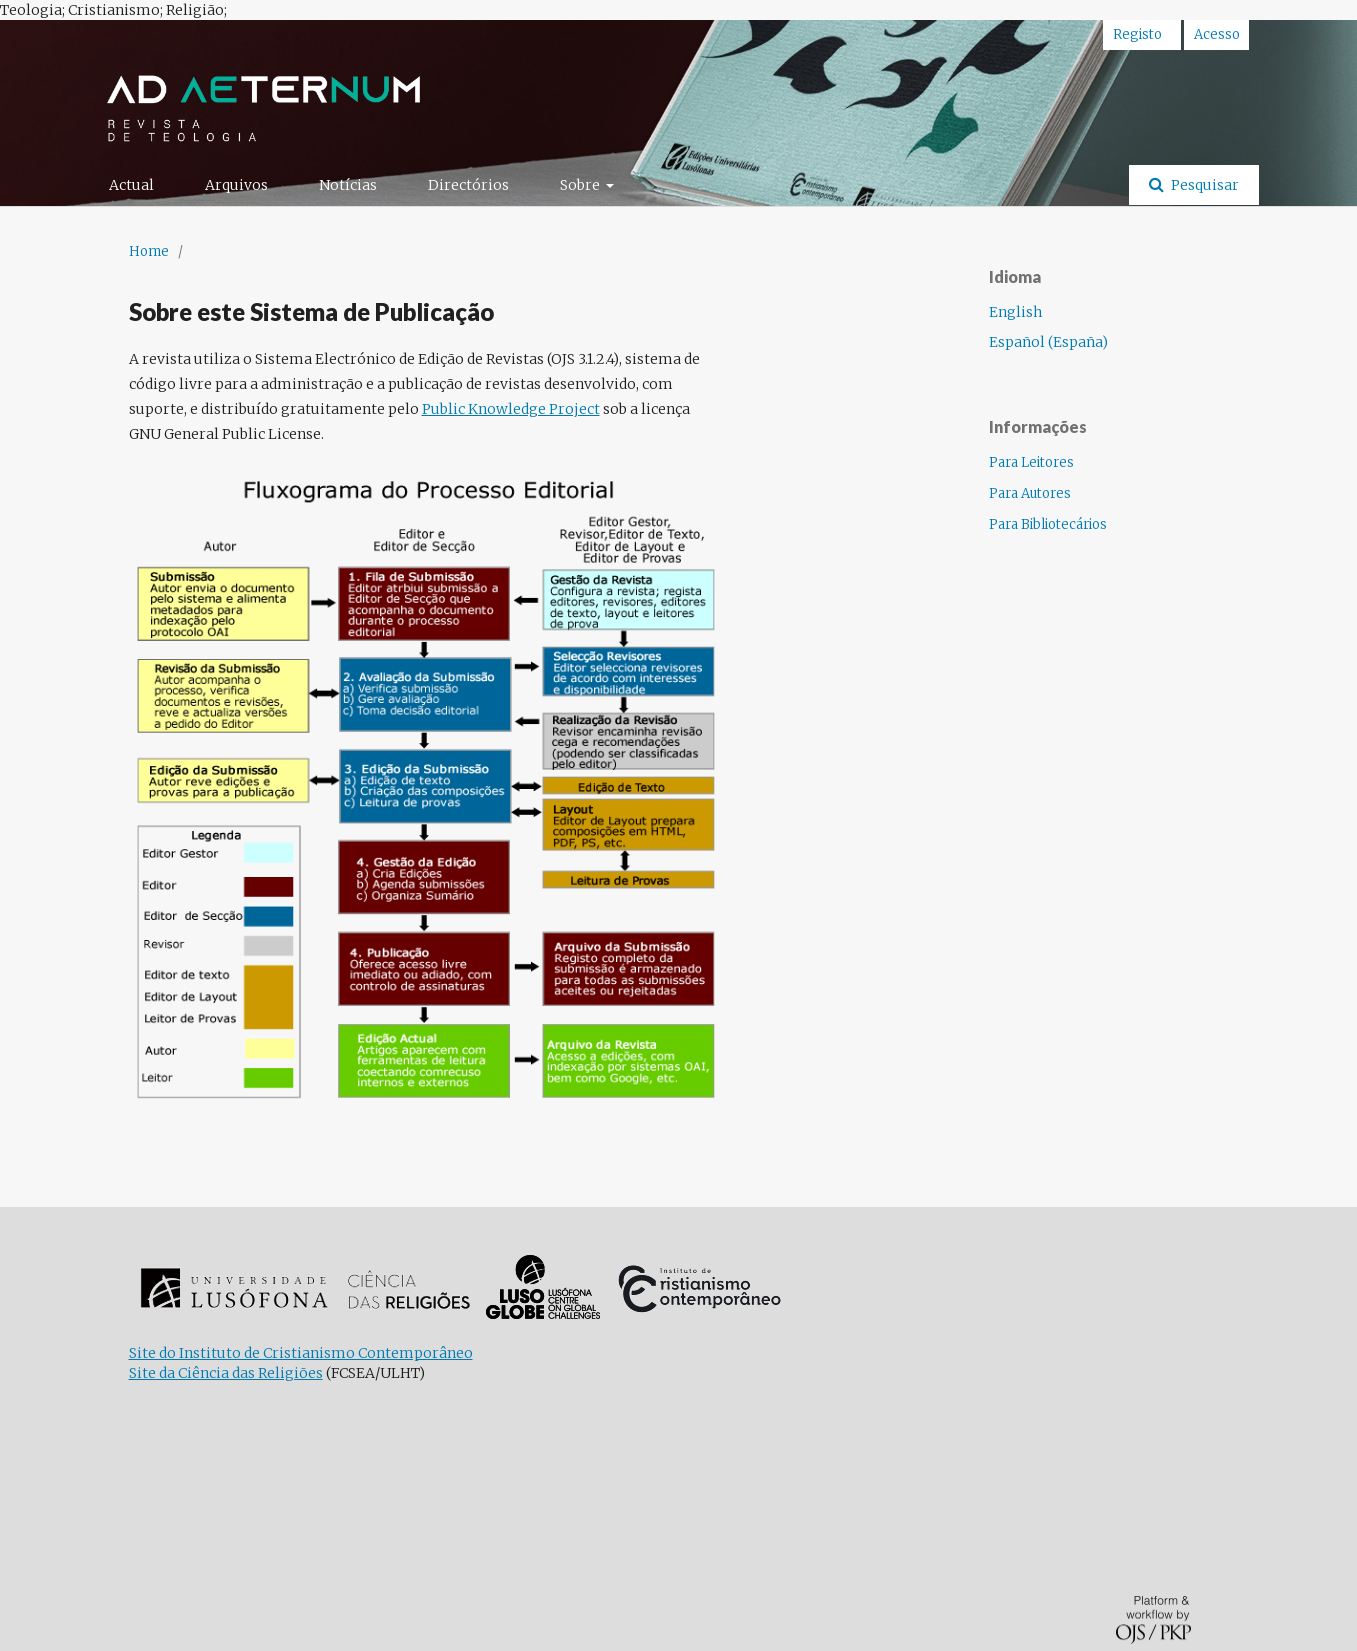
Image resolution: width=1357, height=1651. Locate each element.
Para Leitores (1031, 462)
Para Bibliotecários (1048, 524)
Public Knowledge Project (511, 409)
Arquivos (236, 185)
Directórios (468, 185)
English (1015, 312)
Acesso (1217, 34)
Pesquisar (1203, 185)
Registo (1137, 34)
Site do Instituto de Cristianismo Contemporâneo (301, 1353)
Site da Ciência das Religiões (226, 1373)
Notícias (348, 185)
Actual (131, 185)
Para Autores (1030, 493)
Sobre (581, 185)
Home (149, 251)
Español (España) (1048, 342)
